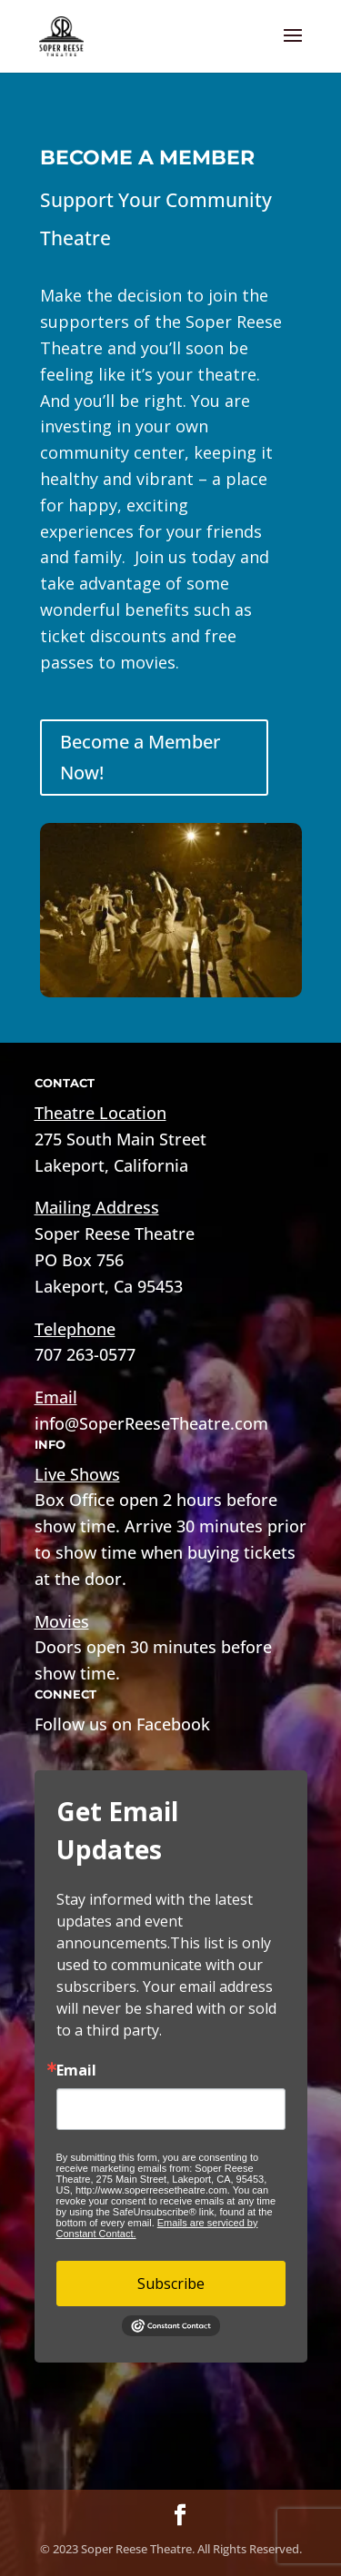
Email (76, 2070)
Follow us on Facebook (122, 1724)
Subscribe (171, 2284)
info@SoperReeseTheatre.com (151, 1423)
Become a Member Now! (140, 757)
